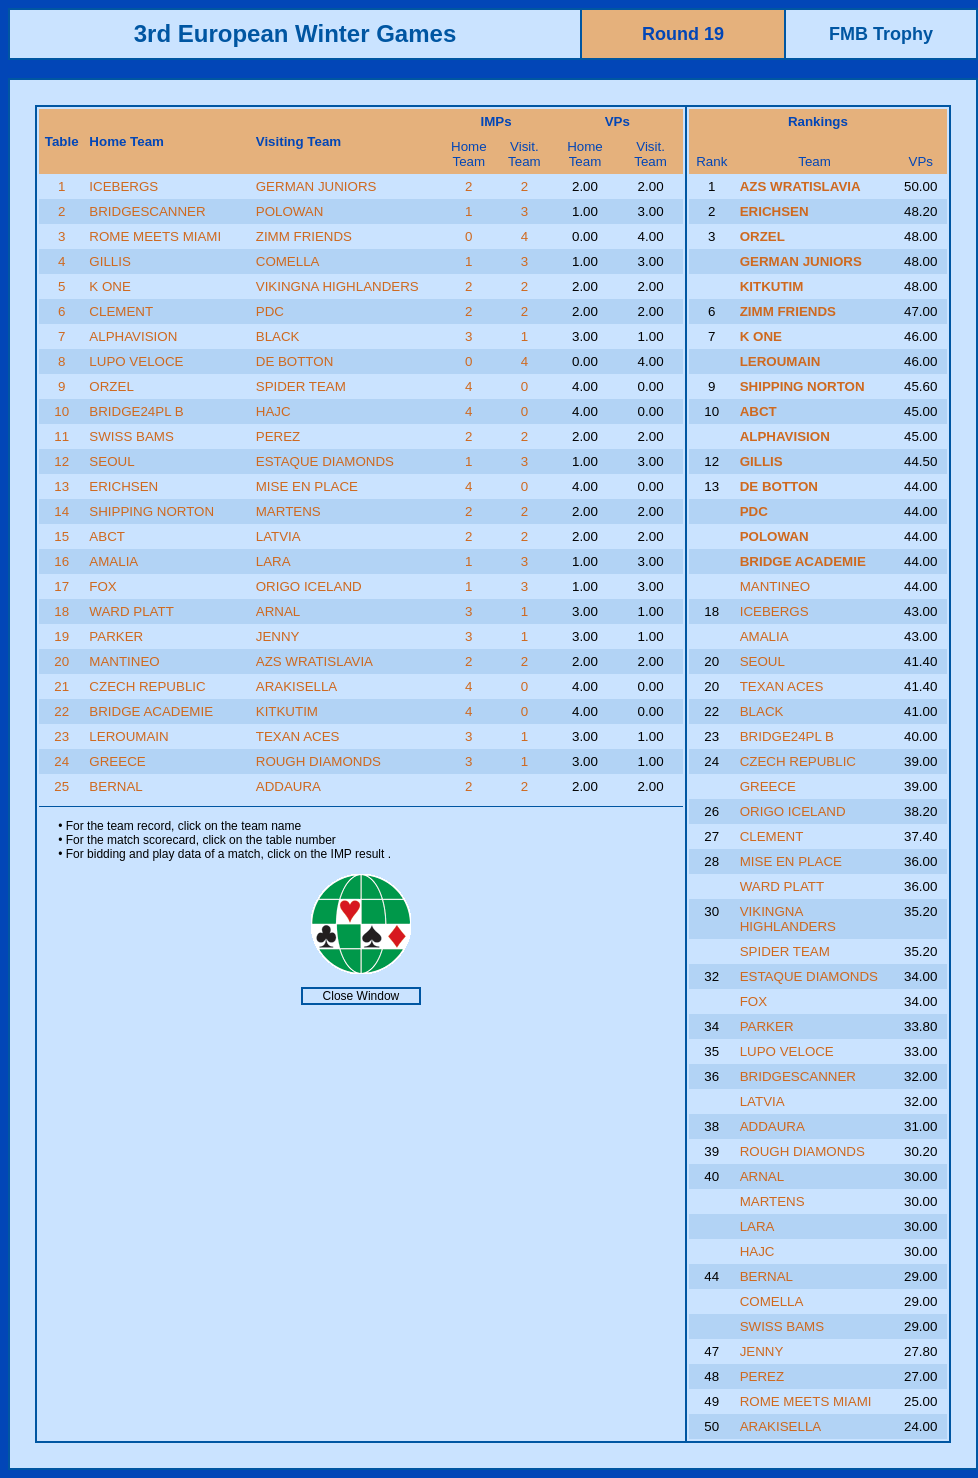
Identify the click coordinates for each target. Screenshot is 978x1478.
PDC (270, 311)
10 (61, 411)
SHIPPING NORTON (151, 511)
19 (61, 636)
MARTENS (288, 511)
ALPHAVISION (133, 336)
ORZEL (111, 386)
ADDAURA (288, 786)
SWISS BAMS (131, 436)
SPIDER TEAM (301, 386)
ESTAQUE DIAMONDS (325, 461)
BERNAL (115, 786)
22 (61, 711)
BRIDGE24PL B (136, 411)
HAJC (273, 411)
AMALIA (113, 561)
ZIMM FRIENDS (304, 236)
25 (61, 786)
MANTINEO (124, 661)
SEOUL (111, 461)
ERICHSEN (123, 486)
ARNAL (278, 611)
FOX (102, 586)
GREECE (117, 761)
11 (61, 436)
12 (61, 461)
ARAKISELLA (297, 686)
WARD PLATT (131, 611)
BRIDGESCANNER (147, 211)
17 (61, 586)
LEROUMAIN (128, 736)
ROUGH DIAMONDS (318, 761)
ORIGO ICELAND (309, 586)
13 (61, 486)
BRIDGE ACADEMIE (151, 711)
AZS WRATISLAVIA (314, 661)
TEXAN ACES (298, 736)
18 (61, 611)
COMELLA (288, 261)
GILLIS (110, 261)
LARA (273, 561)
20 (61, 661)
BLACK (278, 336)
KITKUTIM (287, 711)
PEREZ (278, 436)
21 (61, 686)
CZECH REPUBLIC (147, 686)
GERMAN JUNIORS (316, 186)
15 (61, 536)
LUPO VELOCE (136, 361)
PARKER (116, 636)
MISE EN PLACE (307, 486)
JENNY (278, 636)
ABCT (107, 536)
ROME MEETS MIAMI (155, 236)
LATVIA (278, 536)
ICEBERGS (123, 186)
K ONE (109, 286)
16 (61, 561)
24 (61, 761)
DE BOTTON (295, 361)
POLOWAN (290, 211)
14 (61, 511)
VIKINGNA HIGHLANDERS (337, 286)
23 (61, 736)
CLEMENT (121, 311)
